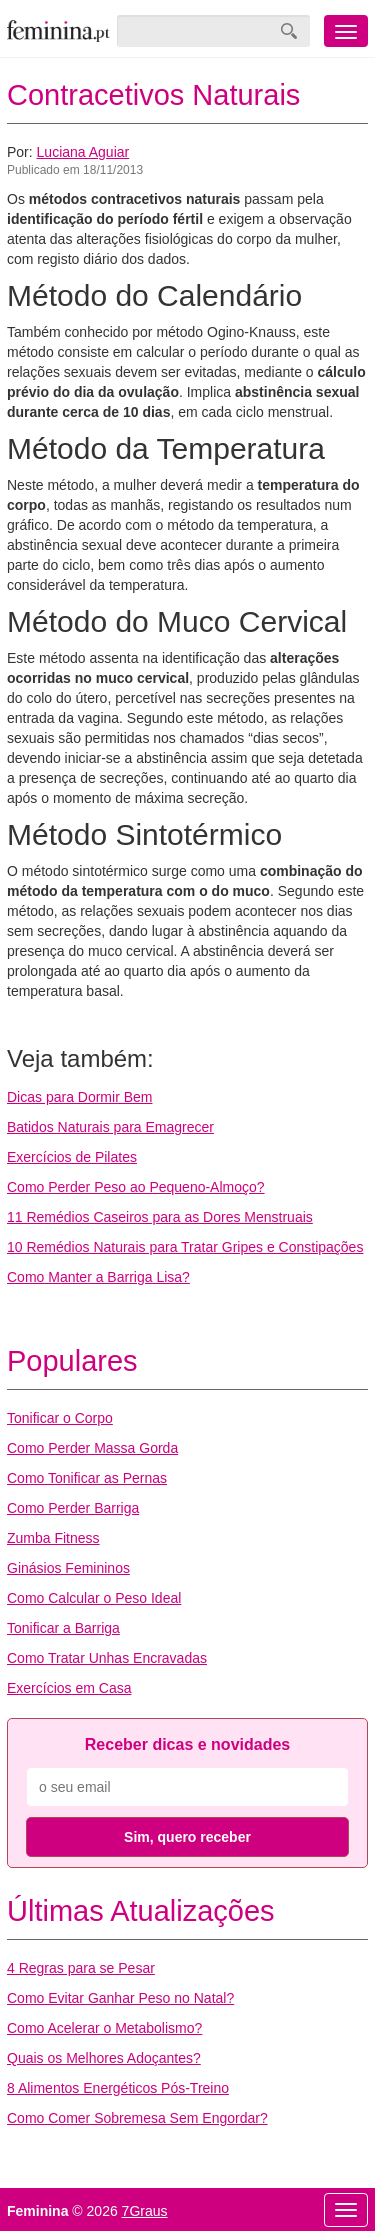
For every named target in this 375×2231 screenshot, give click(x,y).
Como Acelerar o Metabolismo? (104, 2028)
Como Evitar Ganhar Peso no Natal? (120, 1998)
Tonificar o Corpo (60, 1418)
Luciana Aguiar (83, 152)
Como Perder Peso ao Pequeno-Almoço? (136, 1187)
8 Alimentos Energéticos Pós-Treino (118, 2088)
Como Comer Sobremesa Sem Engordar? (137, 2118)
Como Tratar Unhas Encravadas (107, 1658)
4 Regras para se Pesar (81, 1968)
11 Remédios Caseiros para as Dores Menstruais (160, 1217)
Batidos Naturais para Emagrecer (110, 1127)
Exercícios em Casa (69, 1688)
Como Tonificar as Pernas (87, 1478)
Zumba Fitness (53, 1538)
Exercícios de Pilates (72, 1157)
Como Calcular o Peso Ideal (94, 1598)
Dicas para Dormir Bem (79, 1097)
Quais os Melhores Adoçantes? (104, 2058)
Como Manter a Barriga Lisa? (98, 1277)
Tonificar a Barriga (63, 1628)
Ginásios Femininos (68, 1568)
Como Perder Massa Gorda (92, 1448)
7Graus (145, 2211)
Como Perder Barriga (73, 1508)
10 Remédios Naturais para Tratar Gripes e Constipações (185, 1247)
